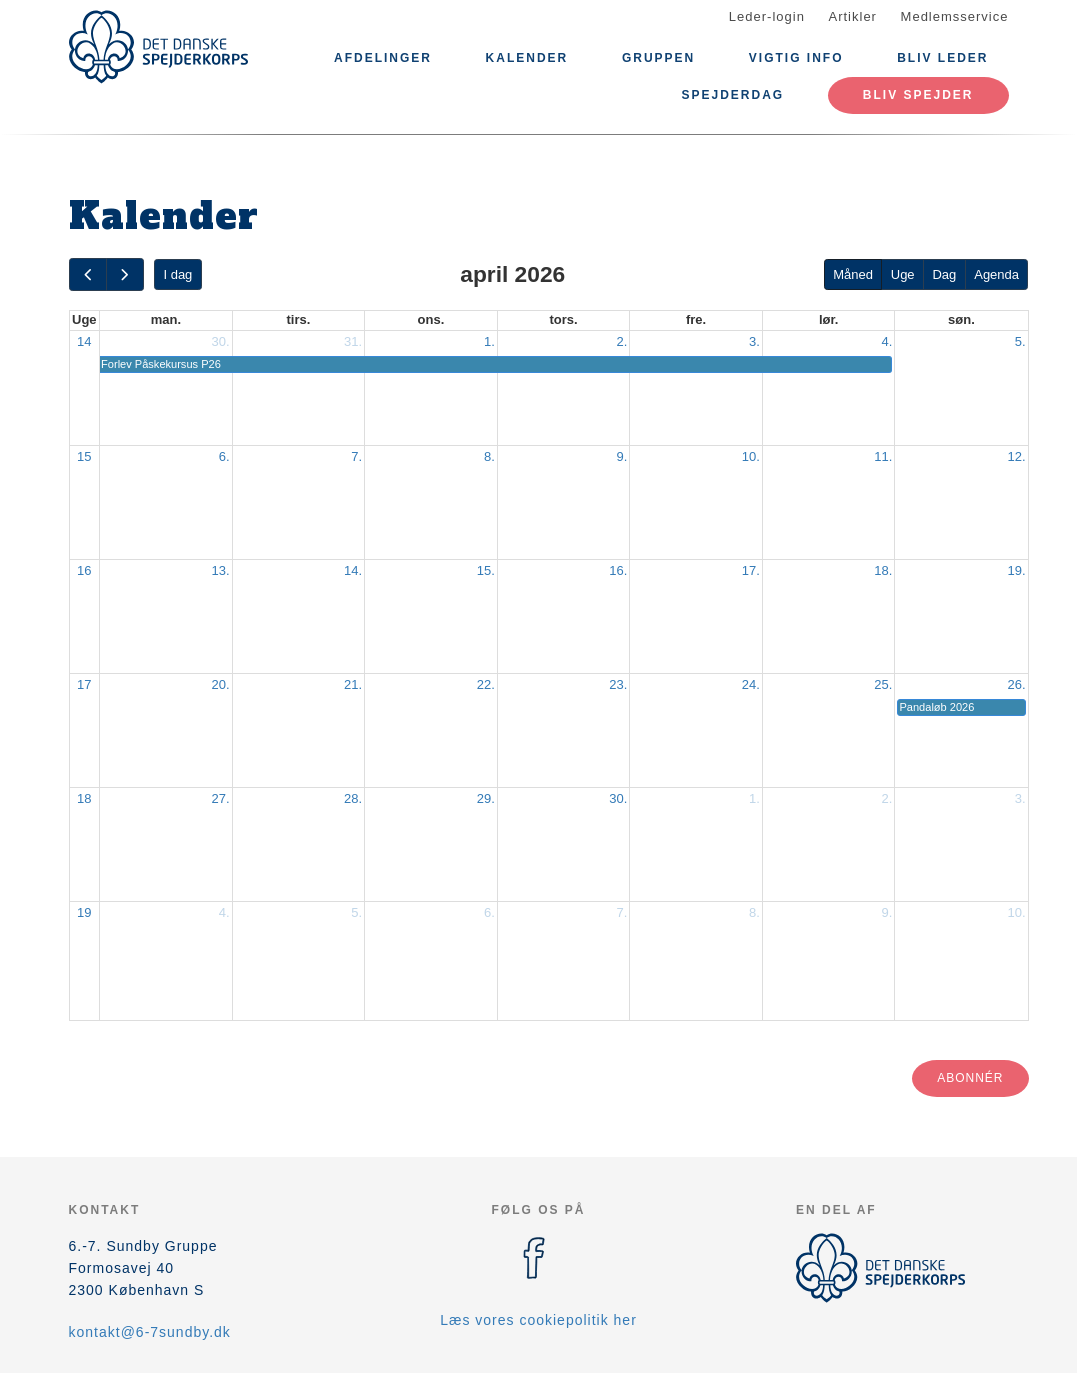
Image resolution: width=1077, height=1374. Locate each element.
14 (84, 341)
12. (1016, 456)
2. (621, 341)
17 (84, 684)
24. (751, 684)
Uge (903, 274)
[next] (125, 274)
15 (84, 456)
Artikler (853, 16)
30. (221, 341)
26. (1016, 684)
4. (887, 341)
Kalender (527, 58)
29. (486, 798)
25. (883, 684)
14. (353, 570)
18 (84, 798)
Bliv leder (942, 58)
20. (221, 684)
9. (621, 456)
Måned (853, 274)
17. (751, 570)
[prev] (88, 274)
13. (221, 570)
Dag (944, 274)
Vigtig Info (796, 58)
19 (84, 912)
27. (221, 798)
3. (754, 341)
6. (224, 456)
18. (883, 570)
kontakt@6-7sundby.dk (150, 1332)
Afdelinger (383, 58)
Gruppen (658, 58)
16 (84, 570)
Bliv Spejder (918, 95)
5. (1020, 341)
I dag (177, 274)
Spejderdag (732, 95)
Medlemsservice (955, 16)
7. (356, 456)
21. (353, 684)
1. (489, 341)
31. (353, 341)
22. (486, 684)
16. (618, 570)
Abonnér (970, 1078)
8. (489, 456)
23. (618, 684)
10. (751, 456)
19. (1016, 570)
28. (353, 798)
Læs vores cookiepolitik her (538, 1320)
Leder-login (767, 16)
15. (486, 570)
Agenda (996, 274)
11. (883, 456)
